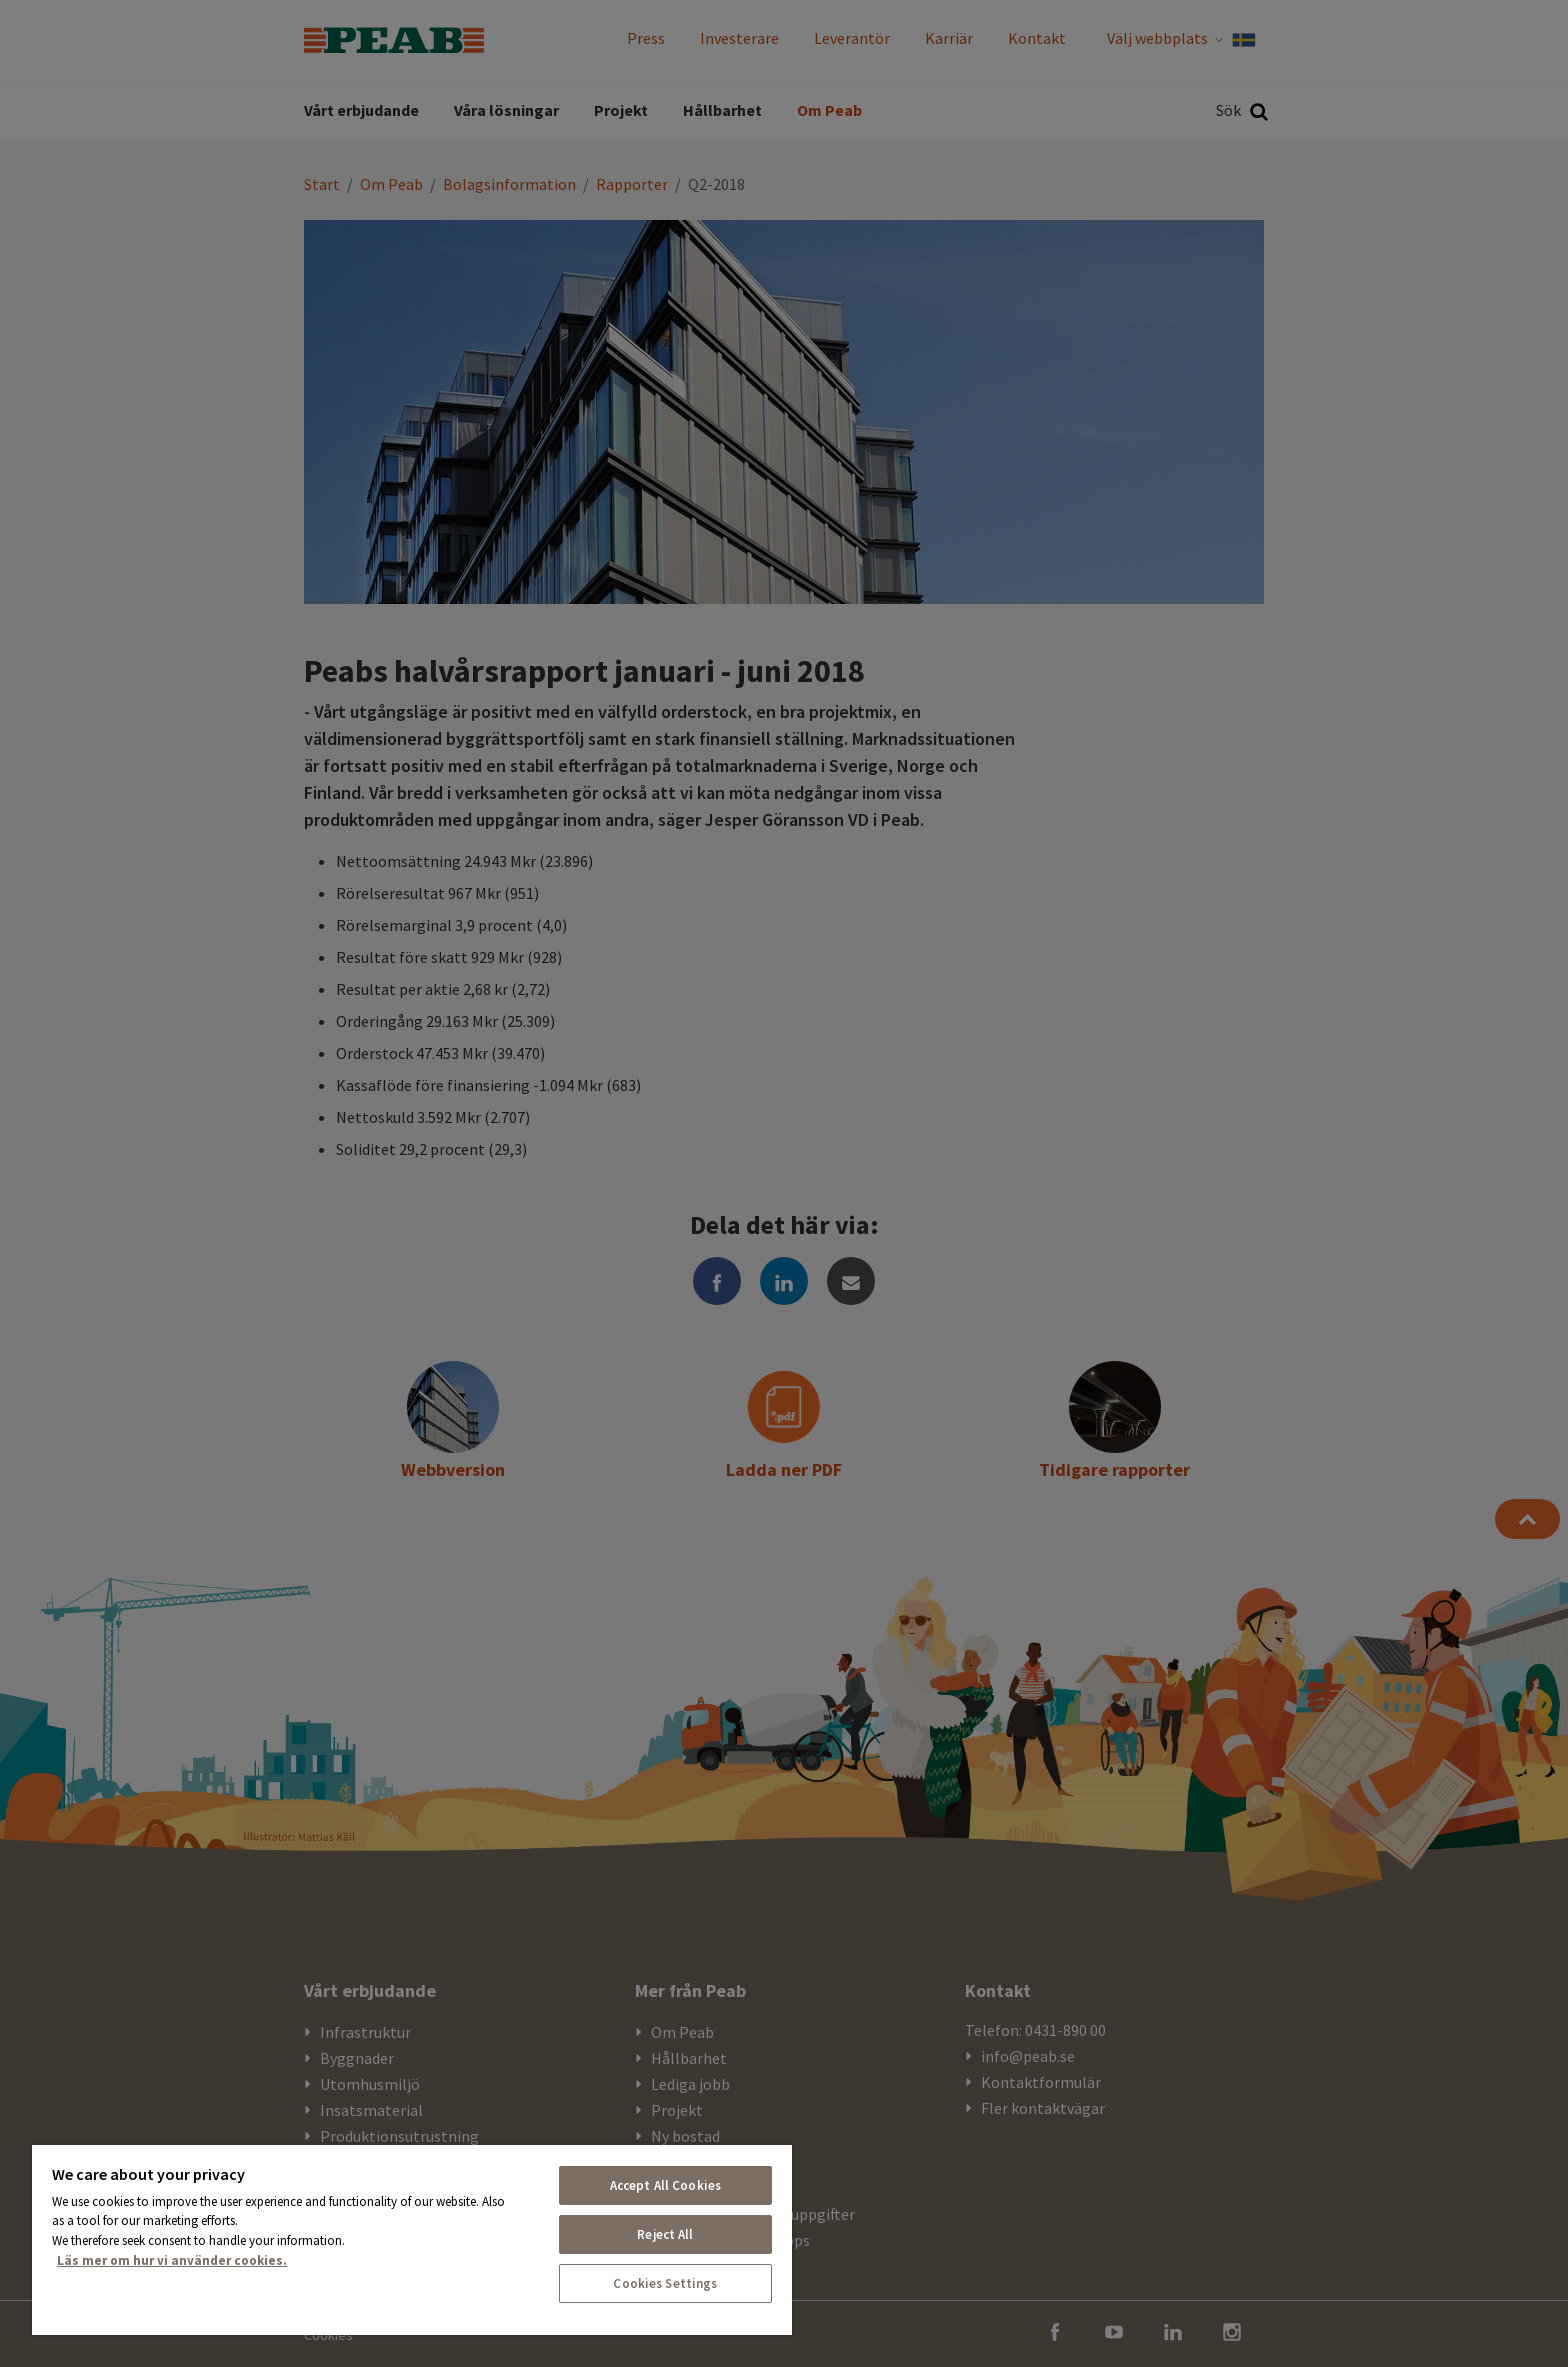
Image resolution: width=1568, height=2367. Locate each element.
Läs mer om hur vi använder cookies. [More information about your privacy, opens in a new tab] (172, 2260)
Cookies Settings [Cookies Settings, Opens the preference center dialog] (665, 2283)
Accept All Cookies (665, 2185)
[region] (412, 2239)
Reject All (665, 2234)
